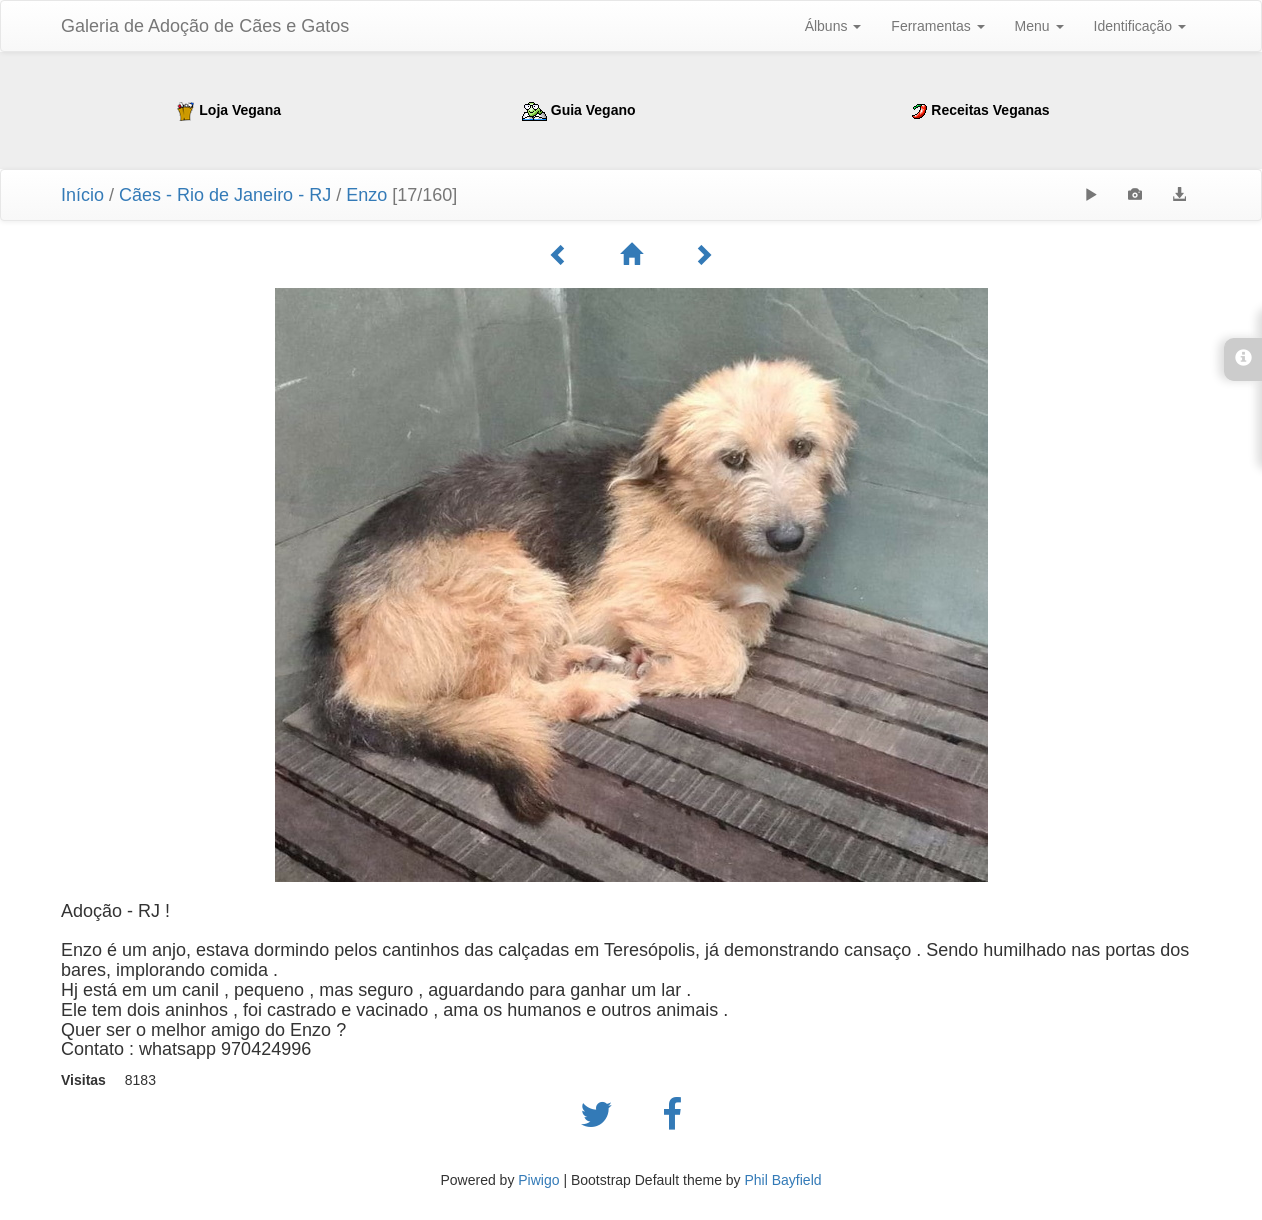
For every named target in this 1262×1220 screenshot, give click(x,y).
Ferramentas (937, 26)
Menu (1039, 26)
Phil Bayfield (782, 1180)
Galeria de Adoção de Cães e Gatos (205, 26)
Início (82, 195)
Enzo (369, 195)
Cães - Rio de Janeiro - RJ (225, 195)
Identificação (1140, 26)
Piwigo (538, 1180)
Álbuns (833, 26)
